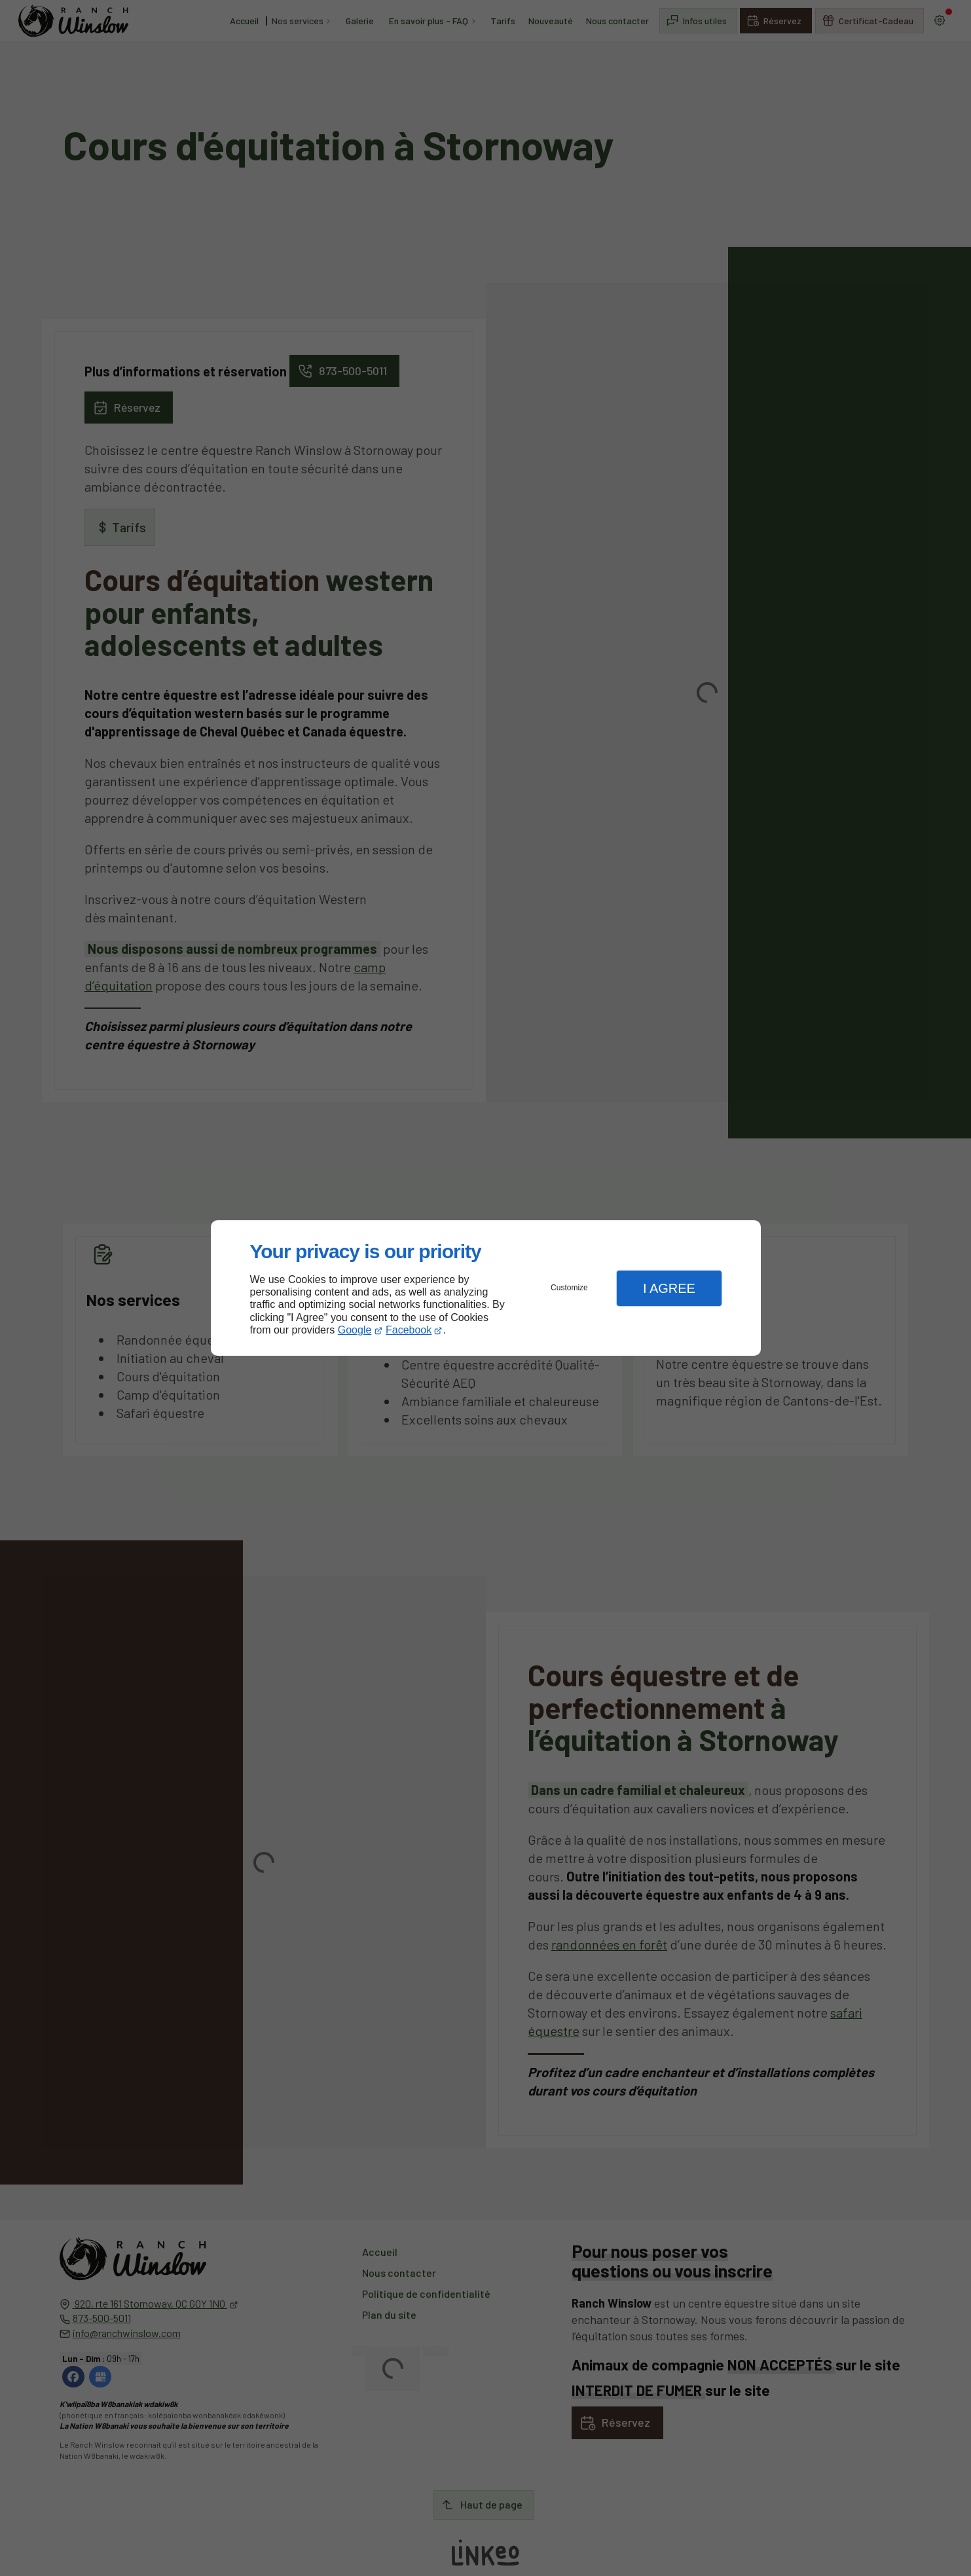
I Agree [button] (669, 1288)
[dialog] (486, 1288)
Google (355, 1329)
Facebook (408, 1329)
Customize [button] (569, 1287)
